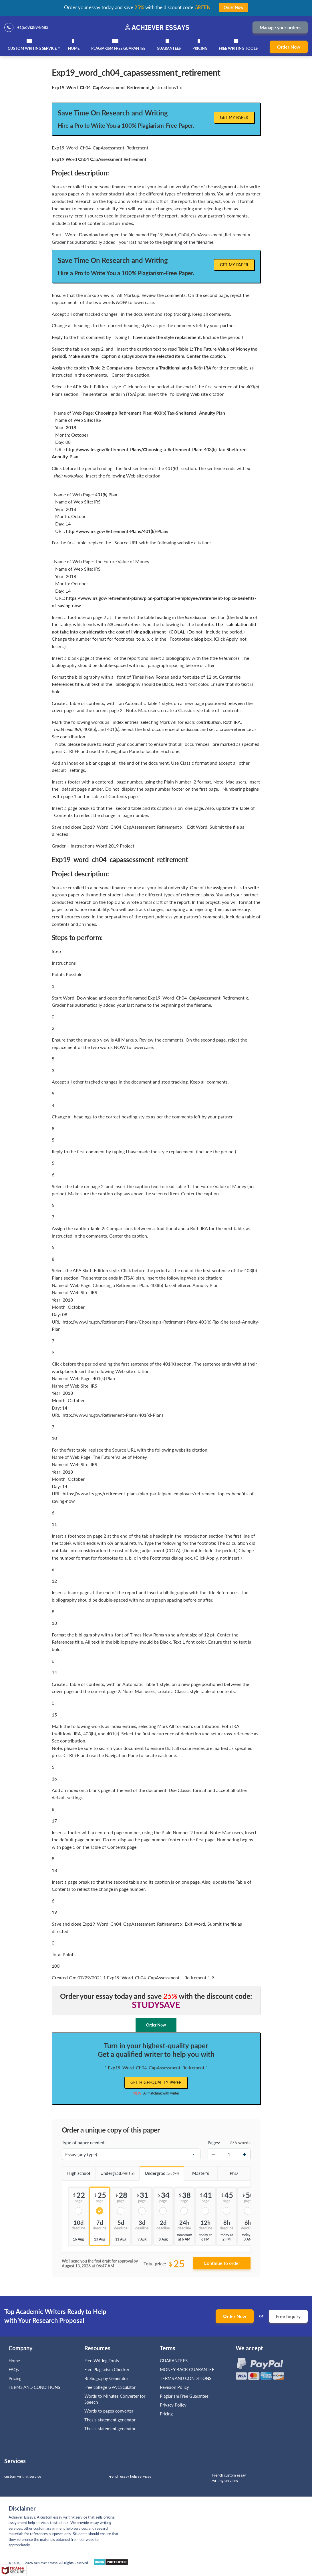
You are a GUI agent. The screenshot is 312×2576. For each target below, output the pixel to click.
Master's (196, 2171)
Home (74, 48)
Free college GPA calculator (110, 2387)
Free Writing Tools (238, 48)
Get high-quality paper (156, 2082)
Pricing (199, 48)
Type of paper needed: (84, 2142)
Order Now (288, 46)
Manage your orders (280, 27)
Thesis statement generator (110, 2419)
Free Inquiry (288, 2316)
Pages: (214, 2142)
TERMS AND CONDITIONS (35, 2387)
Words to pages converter (108, 2410)
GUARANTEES (169, 48)
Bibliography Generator (106, 2378)
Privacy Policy (173, 2404)
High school (76, 2171)
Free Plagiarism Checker (106, 2369)
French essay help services (129, 2476)
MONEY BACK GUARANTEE (187, 2369)
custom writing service (22, 2476)
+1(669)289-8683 (32, 27)
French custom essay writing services (229, 2478)
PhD (227, 2171)
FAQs (14, 2369)
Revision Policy (174, 2387)
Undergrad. (114, 2171)
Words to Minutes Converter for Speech (114, 2399)
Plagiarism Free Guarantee (118, 48)
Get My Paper (234, 117)
